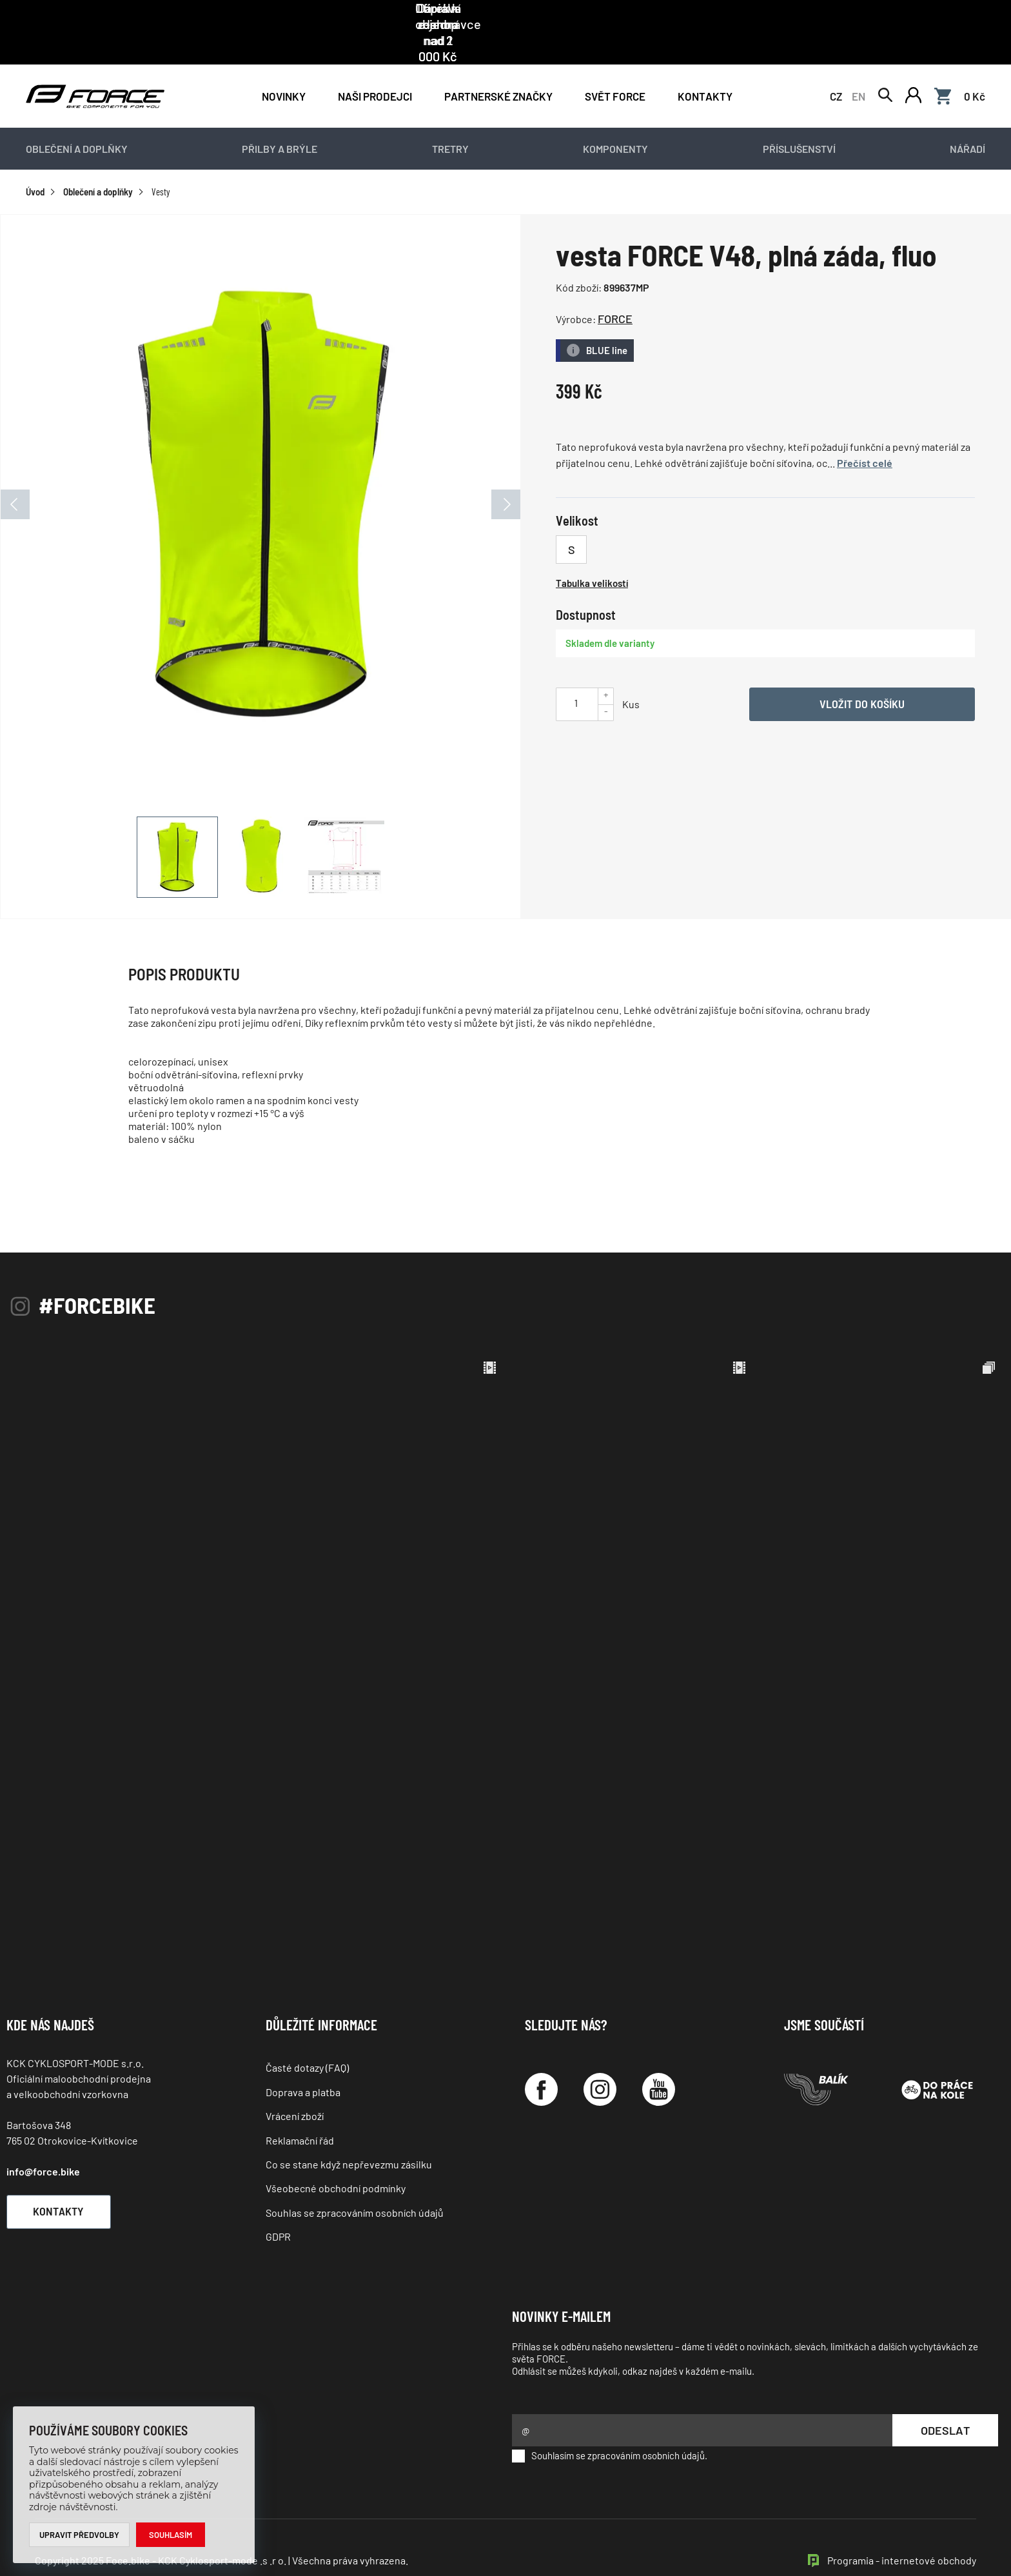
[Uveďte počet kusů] (575, 673)
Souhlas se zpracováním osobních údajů (355, 2183)
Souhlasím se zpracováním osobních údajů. (609, 2426)
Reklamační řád (300, 2111)
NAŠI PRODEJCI (375, 65)
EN (858, 65)
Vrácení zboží (295, 2087)
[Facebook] (541, 2060)
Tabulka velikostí (592, 553)
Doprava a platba (303, 2062)
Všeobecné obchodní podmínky (336, 2159)
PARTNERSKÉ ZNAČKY (498, 65)
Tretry (450, 120)
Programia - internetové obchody (901, 2530)
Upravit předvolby (79, 2535)
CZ (836, 65)
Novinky (284, 65)
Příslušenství (799, 120)
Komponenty (615, 120)
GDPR (278, 2207)
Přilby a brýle (279, 120)
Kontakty (705, 65)
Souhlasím (171, 2535)
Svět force (615, 65)
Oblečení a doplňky (77, 120)
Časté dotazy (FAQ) (307, 2038)
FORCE (615, 289)
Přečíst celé (864, 434)
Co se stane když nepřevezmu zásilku (349, 2135)
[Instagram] (600, 2060)
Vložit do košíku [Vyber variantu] (862, 674)
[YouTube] (658, 2060)
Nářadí (967, 120)
